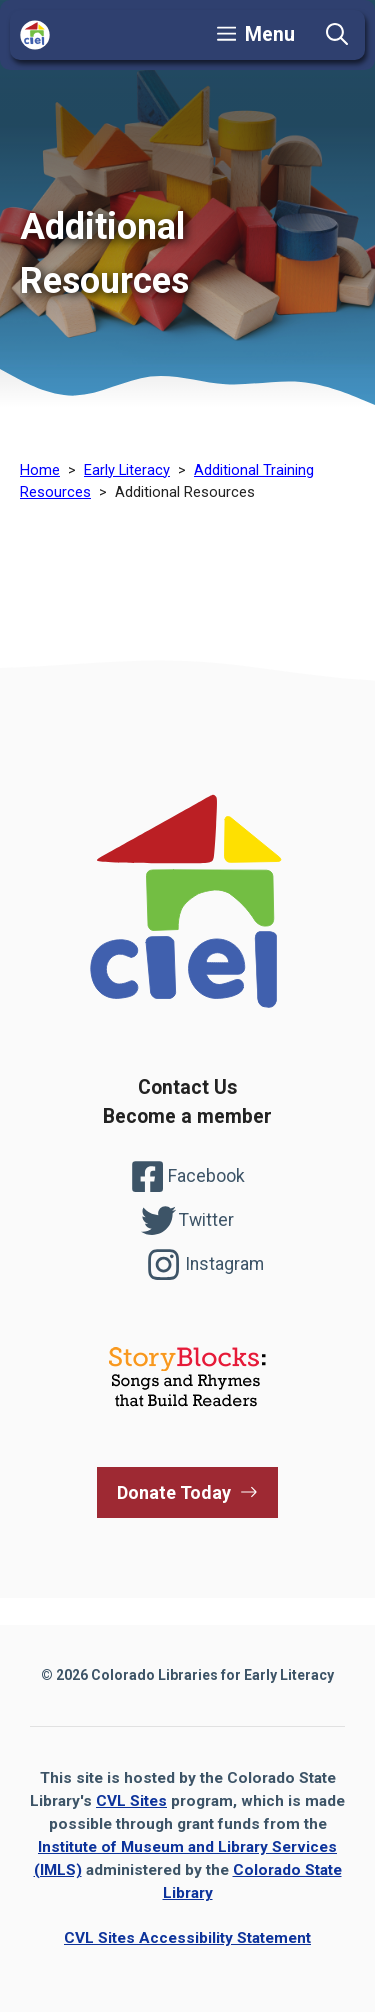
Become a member (187, 1116)
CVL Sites (131, 1801)
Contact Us (187, 1087)
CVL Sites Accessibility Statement (187, 1938)
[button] (337, 35)
